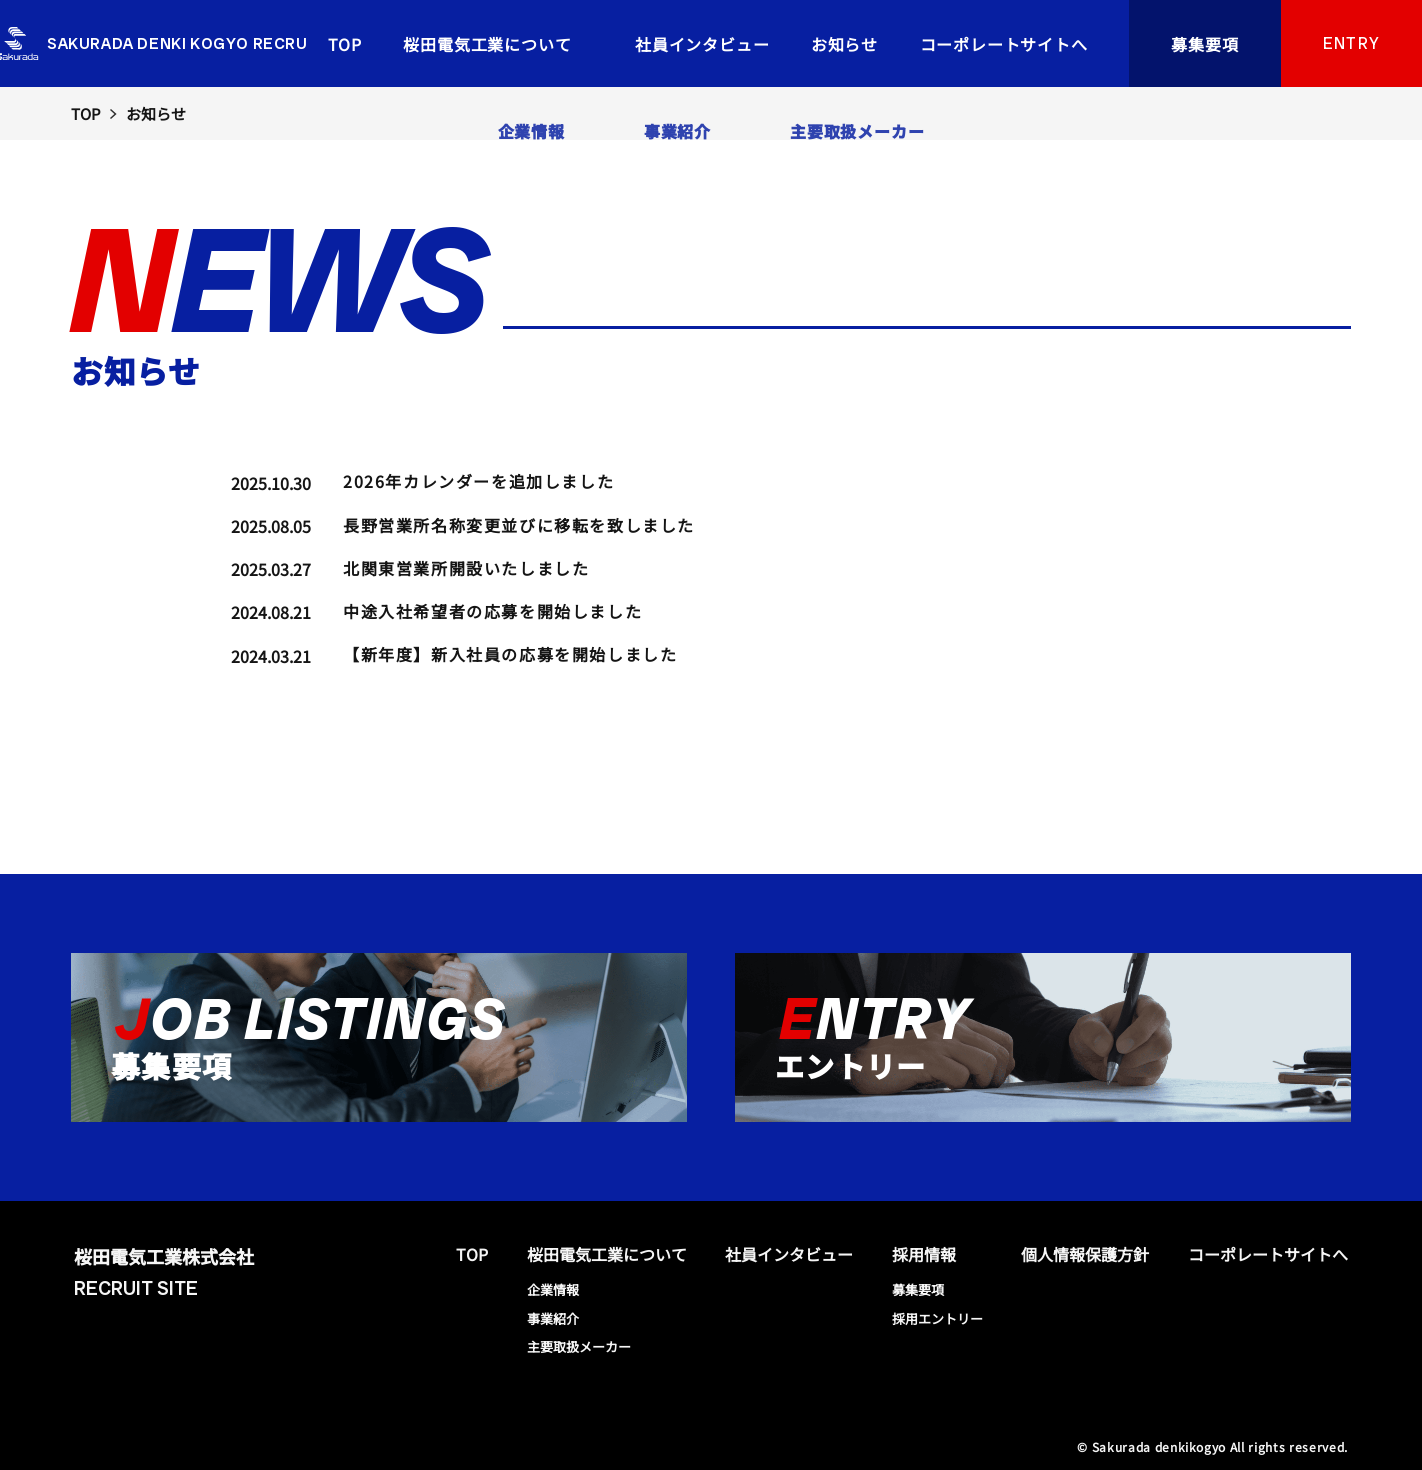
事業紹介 (553, 1318)
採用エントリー (937, 1318)
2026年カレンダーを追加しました (478, 481)
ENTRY (1351, 43)
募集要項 (1205, 44)
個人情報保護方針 (1085, 1254)
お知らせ (844, 44)
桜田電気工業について (487, 44)
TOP (345, 44)
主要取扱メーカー (579, 1346)
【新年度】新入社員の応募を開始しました (510, 654)
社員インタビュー (702, 44)
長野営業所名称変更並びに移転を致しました (519, 525)
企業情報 (553, 1289)
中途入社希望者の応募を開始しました (492, 611)
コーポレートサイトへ (1004, 44)
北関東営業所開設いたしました (466, 568)
